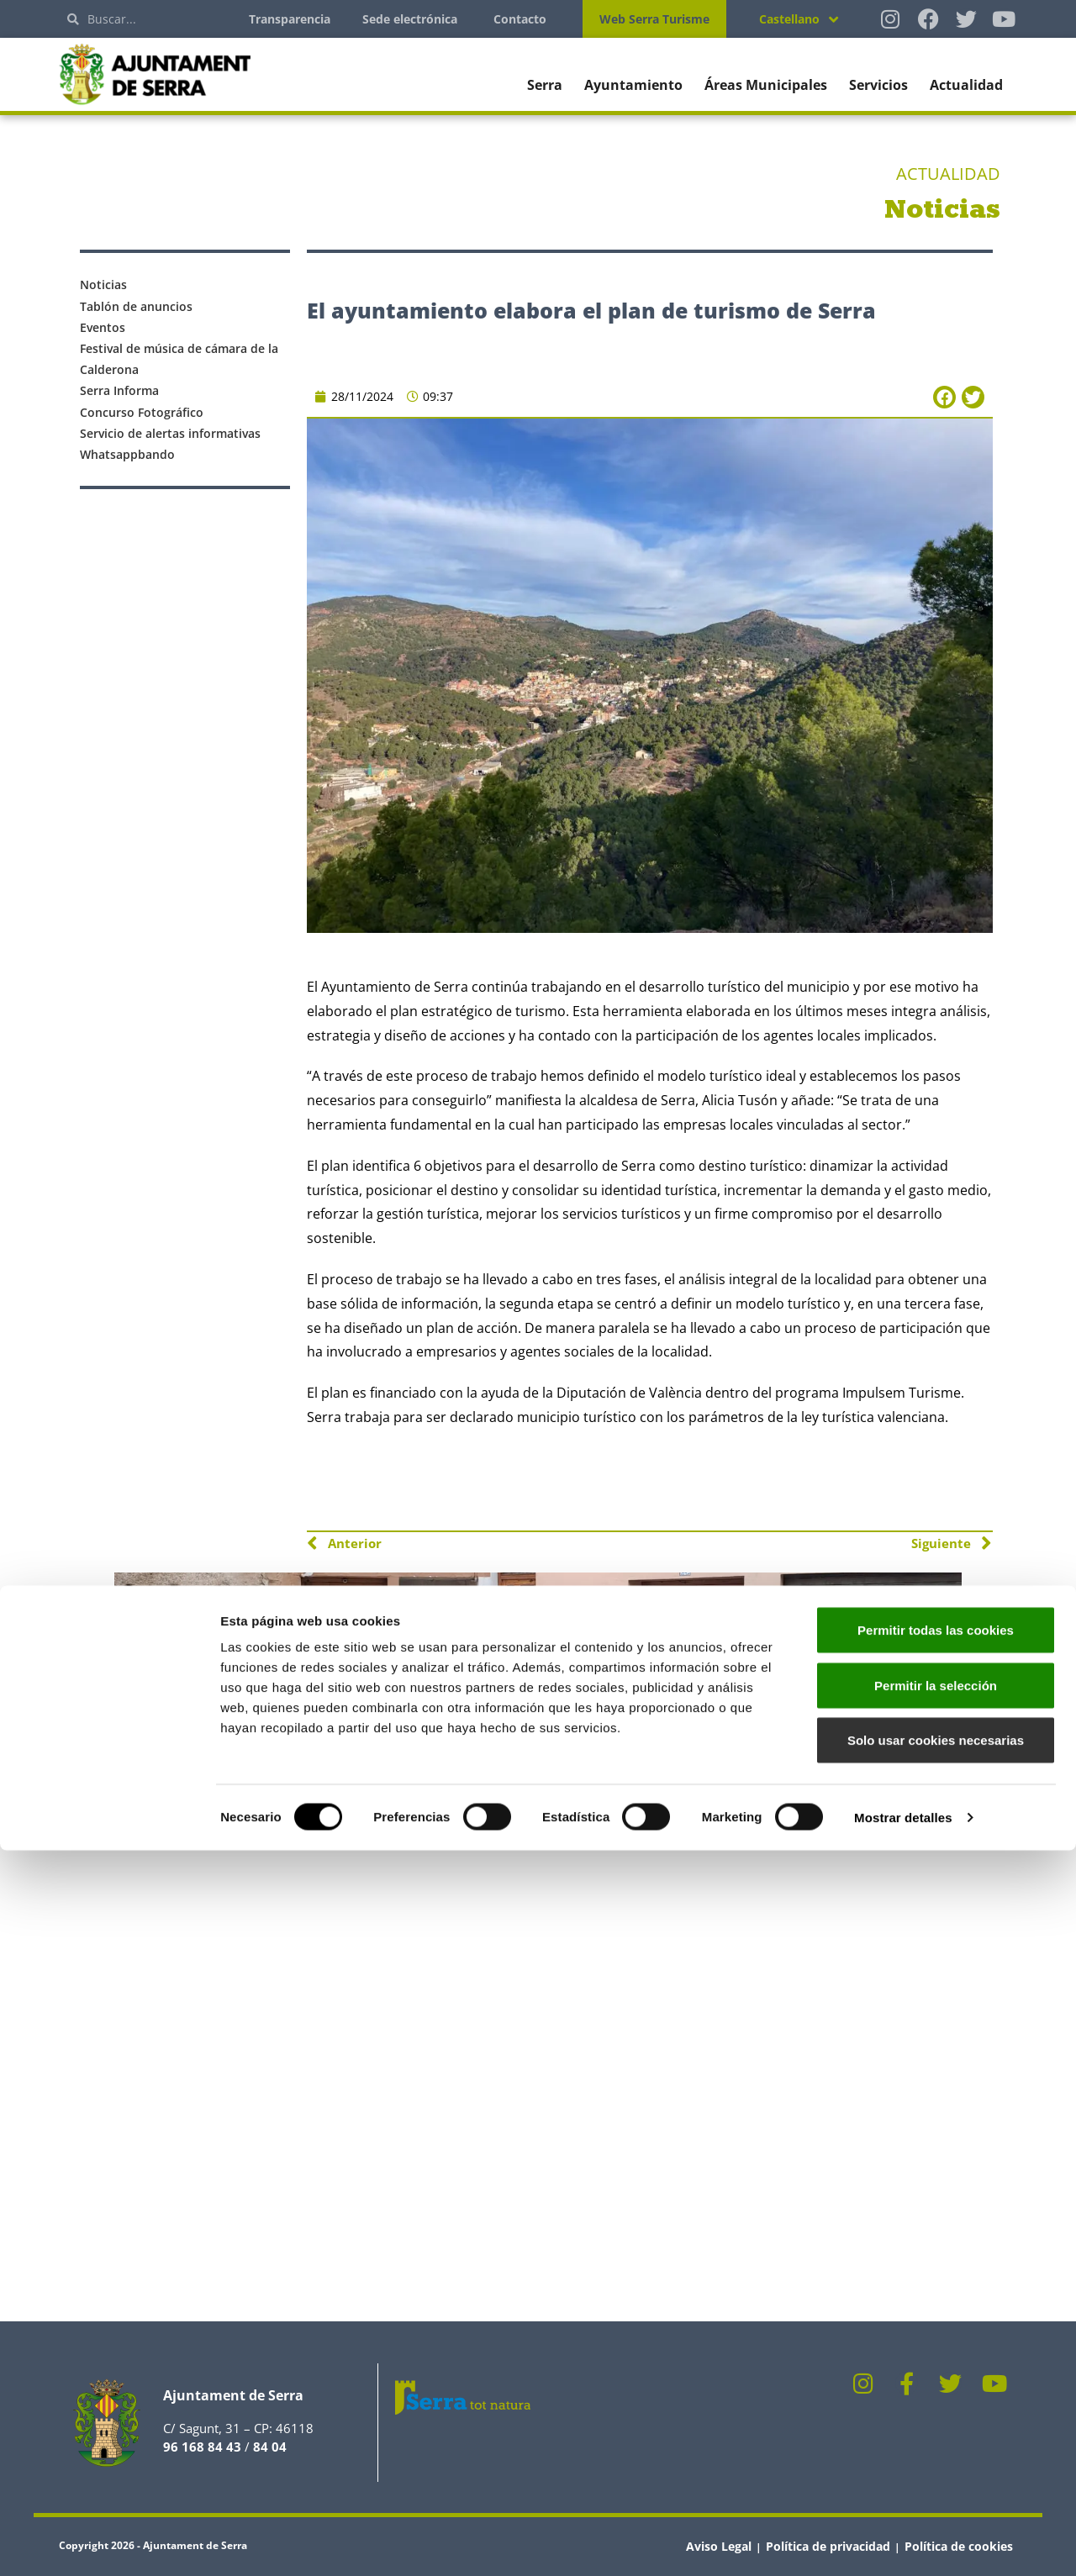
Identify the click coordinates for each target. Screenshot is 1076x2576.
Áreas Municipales (765, 85)
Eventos (102, 327)
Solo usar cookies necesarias (935, 2465)
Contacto (519, 19)
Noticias (103, 284)
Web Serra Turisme (654, 19)
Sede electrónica (409, 19)
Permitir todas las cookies (935, 2355)
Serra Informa (119, 390)
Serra (544, 85)
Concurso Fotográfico (141, 412)
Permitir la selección (935, 2411)
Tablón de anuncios (136, 306)
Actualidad (966, 85)
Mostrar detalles (903, 2543)
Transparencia (289, 19)
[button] (944, 397)
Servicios (878, 85)
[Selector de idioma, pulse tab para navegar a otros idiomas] (798, 19)
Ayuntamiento (633, 85)
